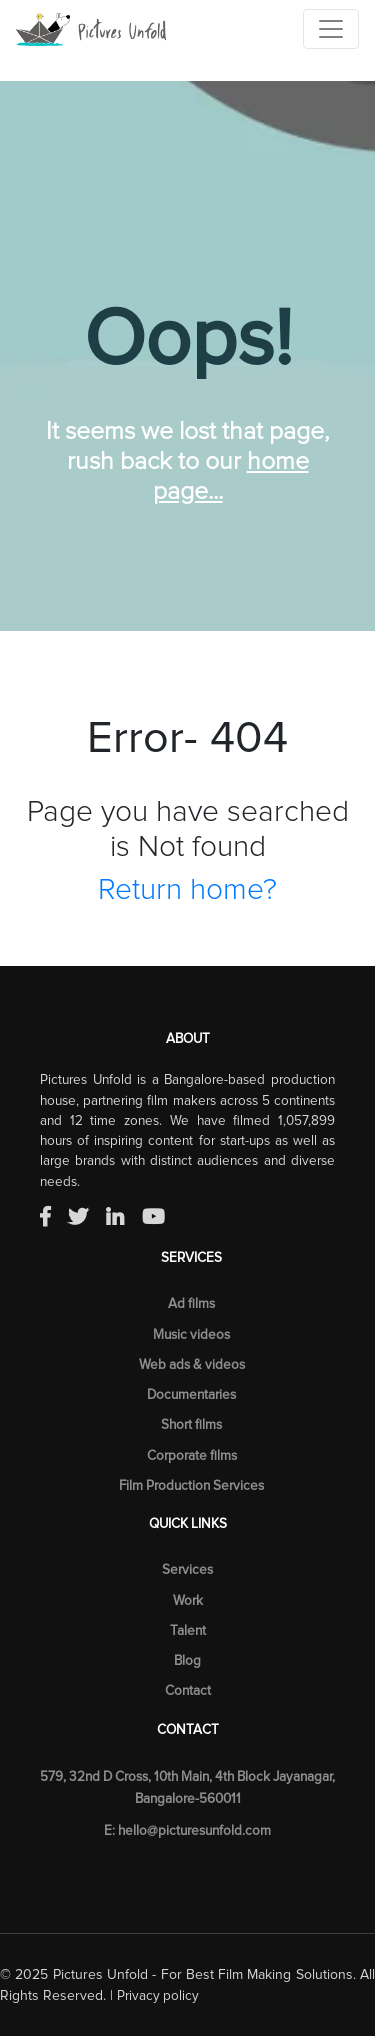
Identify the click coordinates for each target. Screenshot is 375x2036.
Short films (191, 1425)
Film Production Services (191, 1486)
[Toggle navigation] (331, 29)
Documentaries (191, 1395)
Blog (187, 1661)
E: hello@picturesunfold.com (187, 1831)
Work (188, 1601)
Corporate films (192, 1456)
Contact (188, 1691)
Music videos (191, 1335)
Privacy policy (158, 1996)
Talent (188, 1631)
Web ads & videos (192, 1365)
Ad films (191, 1304)
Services (187, 1570)
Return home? (187, 890)
